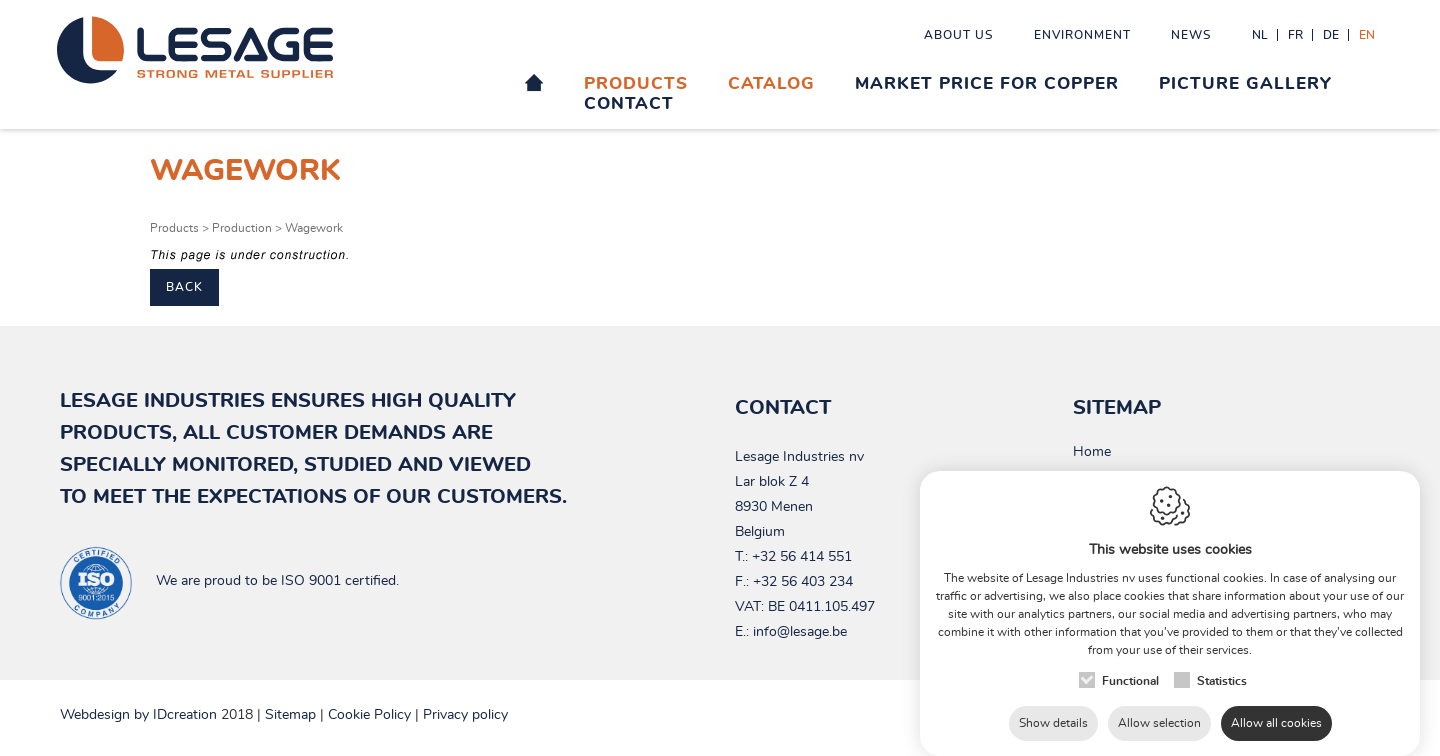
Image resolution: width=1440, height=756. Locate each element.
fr (1295, 35)
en (1367, 35)
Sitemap (290, 715)
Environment (1082, 35)
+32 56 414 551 (802, 557)
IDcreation (138, 715)
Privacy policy (465, 715)
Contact (629, 103)
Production (242, 228)
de (1331, 35)
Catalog (771, 83)
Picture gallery (1245, 83)
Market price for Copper (987, 83)
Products (636, 83)
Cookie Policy (369, 715)
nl (1260, 35)
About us (959, 35)
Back (184, 287)
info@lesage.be (800, 632)
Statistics (1222, 661)
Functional (1130, 661)
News (1191, 35)
